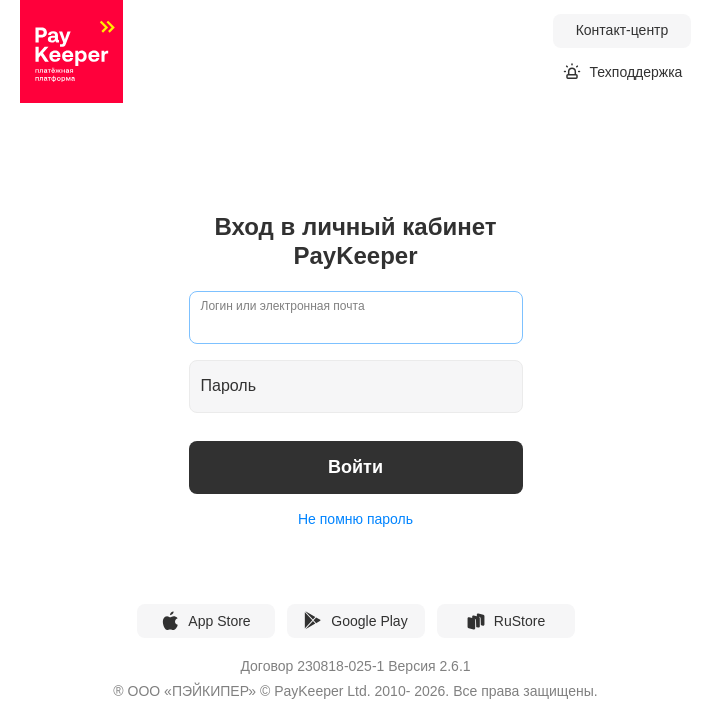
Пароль (229, 386)
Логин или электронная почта (283, 306)
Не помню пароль (355, 519)
